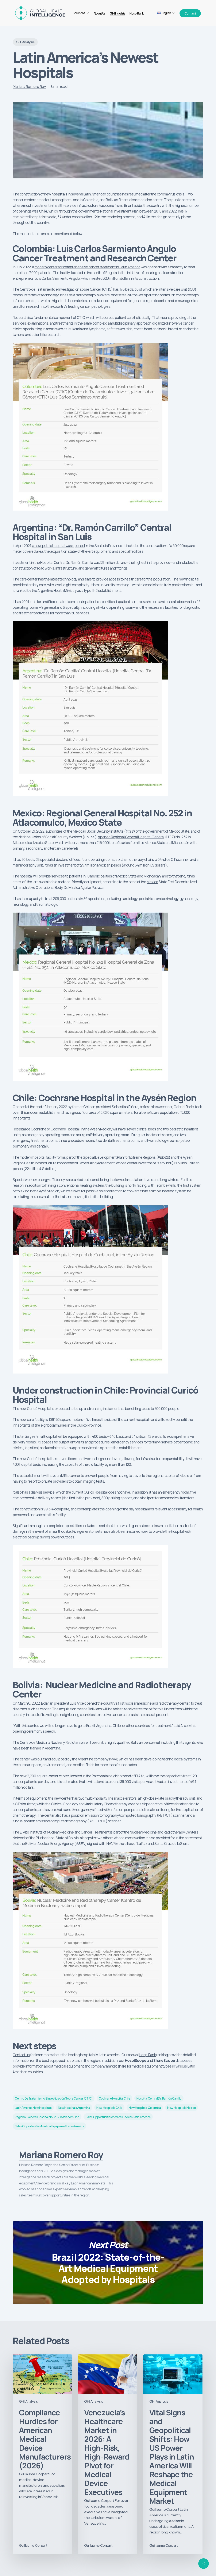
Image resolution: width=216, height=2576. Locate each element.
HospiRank (147, 2054)
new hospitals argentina (74, 2107)
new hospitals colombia (145, 2107)
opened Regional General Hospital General (131, 837)
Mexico (152, 881)
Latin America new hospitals (33, 2107)
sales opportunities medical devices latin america (118, 2117)
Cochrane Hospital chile (114, 2098)
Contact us (21, 2054)
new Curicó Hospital (35, 1408)
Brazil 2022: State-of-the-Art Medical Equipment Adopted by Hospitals (108, 2262)
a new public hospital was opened (58, 545)
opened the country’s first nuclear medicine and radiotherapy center (136, 1703)
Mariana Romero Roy (29, 86)
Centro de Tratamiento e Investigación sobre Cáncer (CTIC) (53, 2098)
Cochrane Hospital (65, 1129)
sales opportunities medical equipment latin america (49, 2126)
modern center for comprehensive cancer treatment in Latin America (87, 267)
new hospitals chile (109, 2107)
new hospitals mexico (181, 2107)
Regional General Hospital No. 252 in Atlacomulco (47, 2117)
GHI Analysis (25, 42)
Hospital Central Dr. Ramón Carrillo (158, 2098)
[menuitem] (166, 13)
